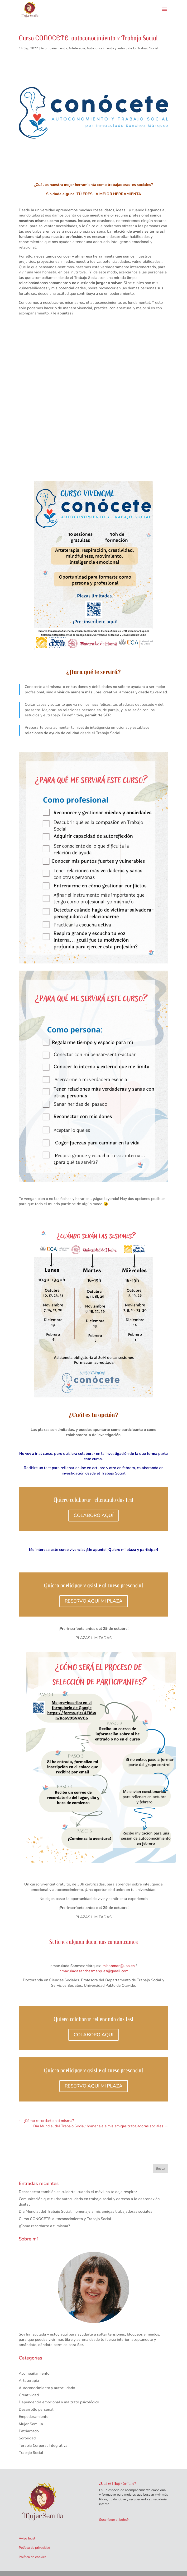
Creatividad (29, 2395)
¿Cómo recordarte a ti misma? (44, 2226)
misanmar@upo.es (118, 1965)
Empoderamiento (33, 2416)
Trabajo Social (147, 48)
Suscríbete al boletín (114, 2519)
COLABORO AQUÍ (93, 1515)
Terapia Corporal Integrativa (43, 2445)
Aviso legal (27, 2538)
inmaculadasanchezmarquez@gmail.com (93, 1971)
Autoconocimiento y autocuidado (111, 48)
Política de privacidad (34, 2547)
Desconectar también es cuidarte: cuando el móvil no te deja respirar (78, 2191)
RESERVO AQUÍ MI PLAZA (94, 1601)
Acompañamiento (54, 48)
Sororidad (27, 2438)
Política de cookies (32, 2557)
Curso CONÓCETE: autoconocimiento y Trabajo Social (65, 2218)
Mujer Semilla (31, 2424)
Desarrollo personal (36, 2409)
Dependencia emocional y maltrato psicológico (59, 2402)
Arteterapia (76, 48)
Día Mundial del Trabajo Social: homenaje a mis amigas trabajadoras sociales (85, 2211)
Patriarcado (29, 2431)
